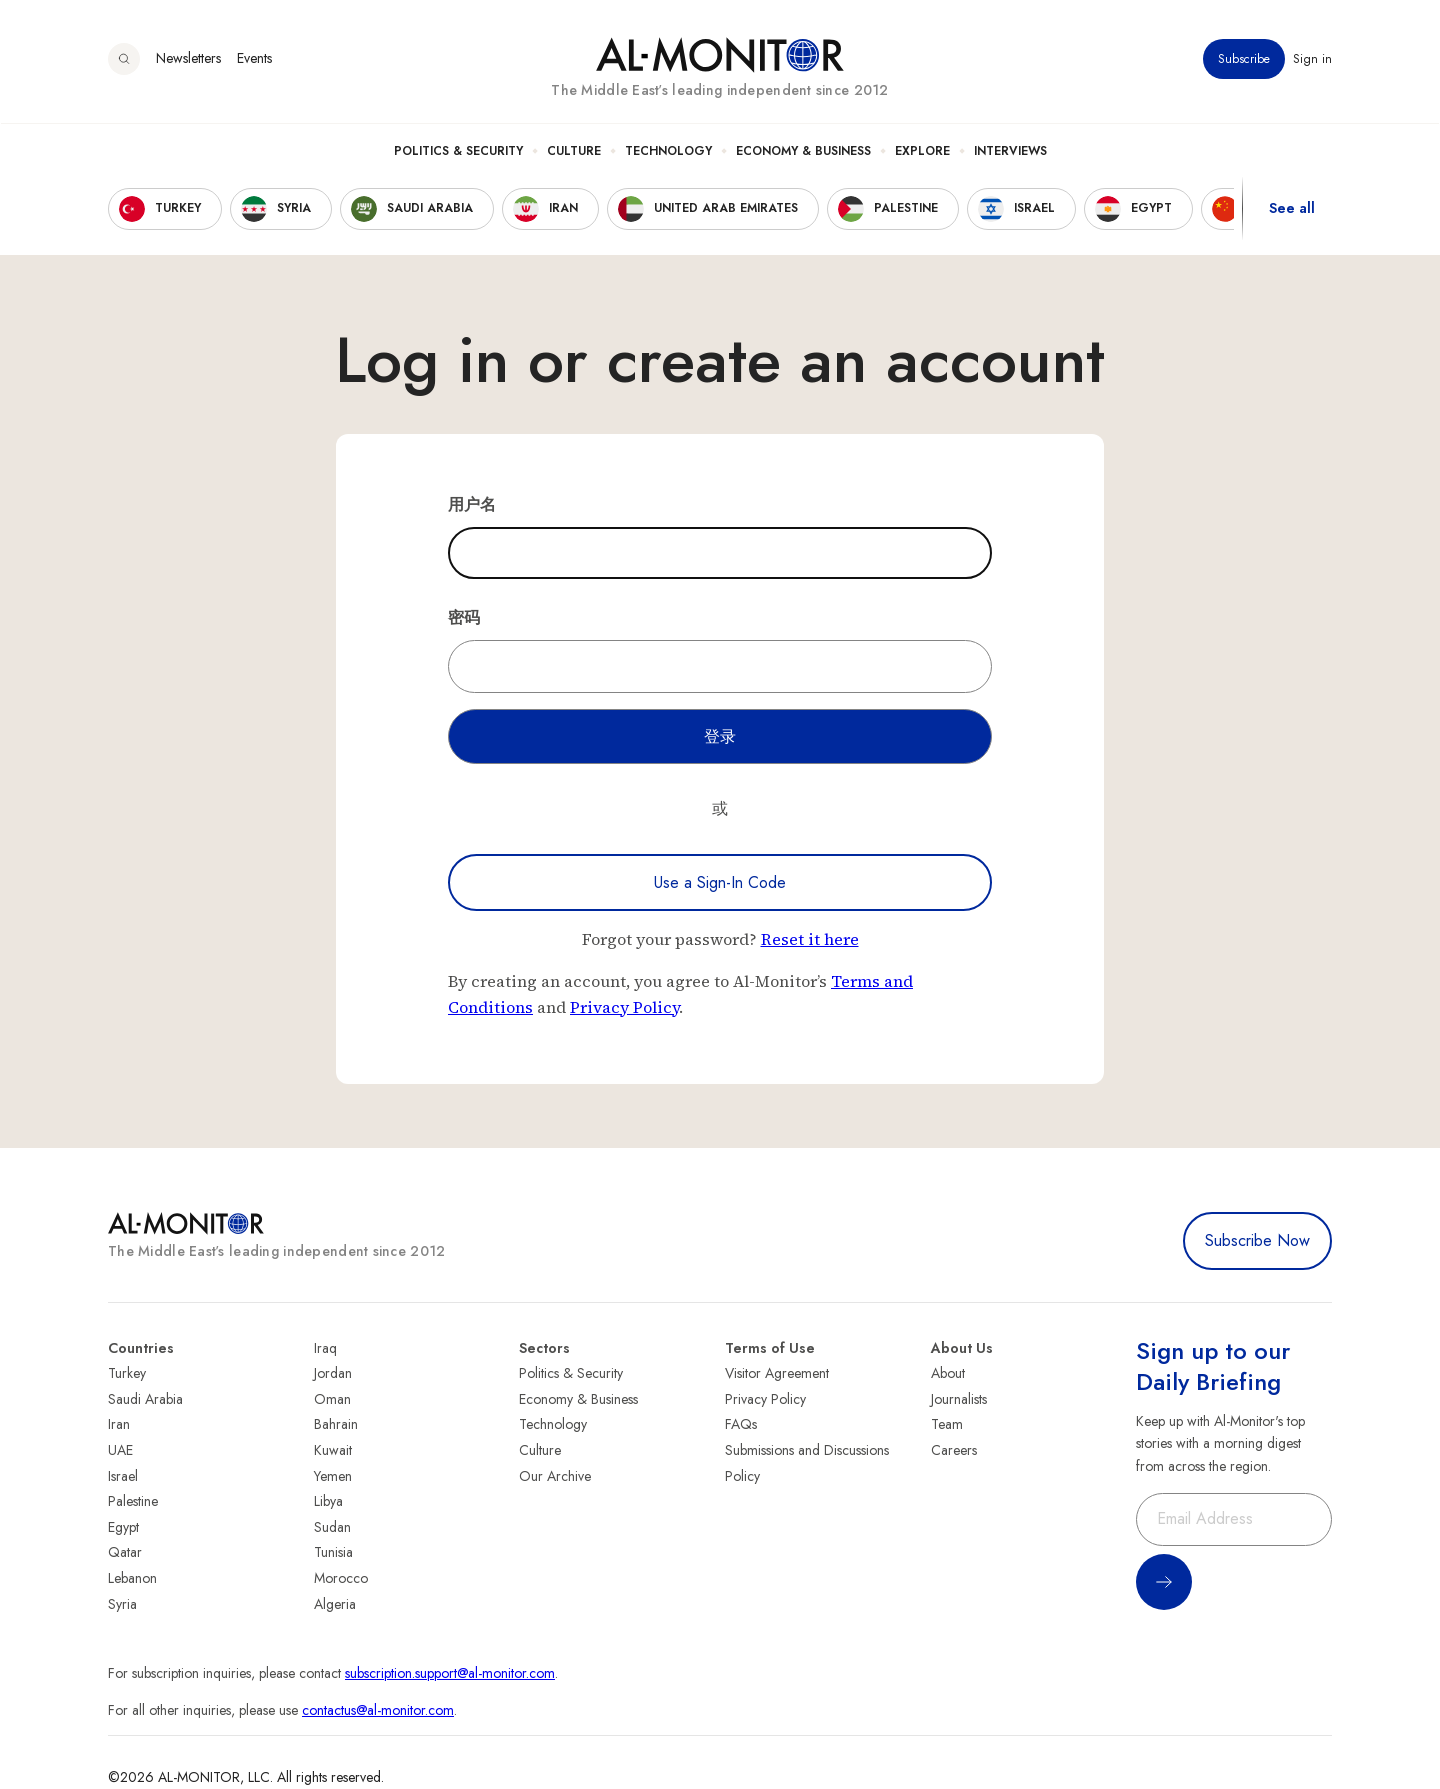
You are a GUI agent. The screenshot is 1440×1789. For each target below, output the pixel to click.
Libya (328, 1501)
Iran (119, 1424)
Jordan (333, 1373)
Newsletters (188, 59)
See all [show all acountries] (1292, 209)
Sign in (1312, 59)
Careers (954, 1450)
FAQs (741, 1424)
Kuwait (333, 1450)
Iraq (325, 1348)
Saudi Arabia (145, 1399)
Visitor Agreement (777, 1373)
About (948, 1373)
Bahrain (336, 1424)
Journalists (959, 1399)
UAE (120, 1450)
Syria (122, 1604)
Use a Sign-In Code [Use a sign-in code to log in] (720, 882)
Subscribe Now (1257, 1240)
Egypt (123, 1527)
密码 (464, 617)
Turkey (127, 1373)
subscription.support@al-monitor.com (450, 1673)
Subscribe (1244, 59)
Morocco (341, 1578)
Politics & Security (458, 151)
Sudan (332, 1527)
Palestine (133, 1501)
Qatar (125, 1552)
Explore (922, 151)
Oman (332, 1399)
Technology (668, 151)
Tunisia (333, 1552)
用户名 (472, 504)
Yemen (333, 1476)
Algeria (335, 1604)
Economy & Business (803, 151)
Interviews (1010, 151)
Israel (123, 1476)
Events (254, 59)
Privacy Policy (624, 1007)
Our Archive (555, 1476)
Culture (574, 151)
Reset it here (810, 939)
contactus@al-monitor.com (378, 1710)
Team (947, 1424)
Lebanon (132, 1578)
